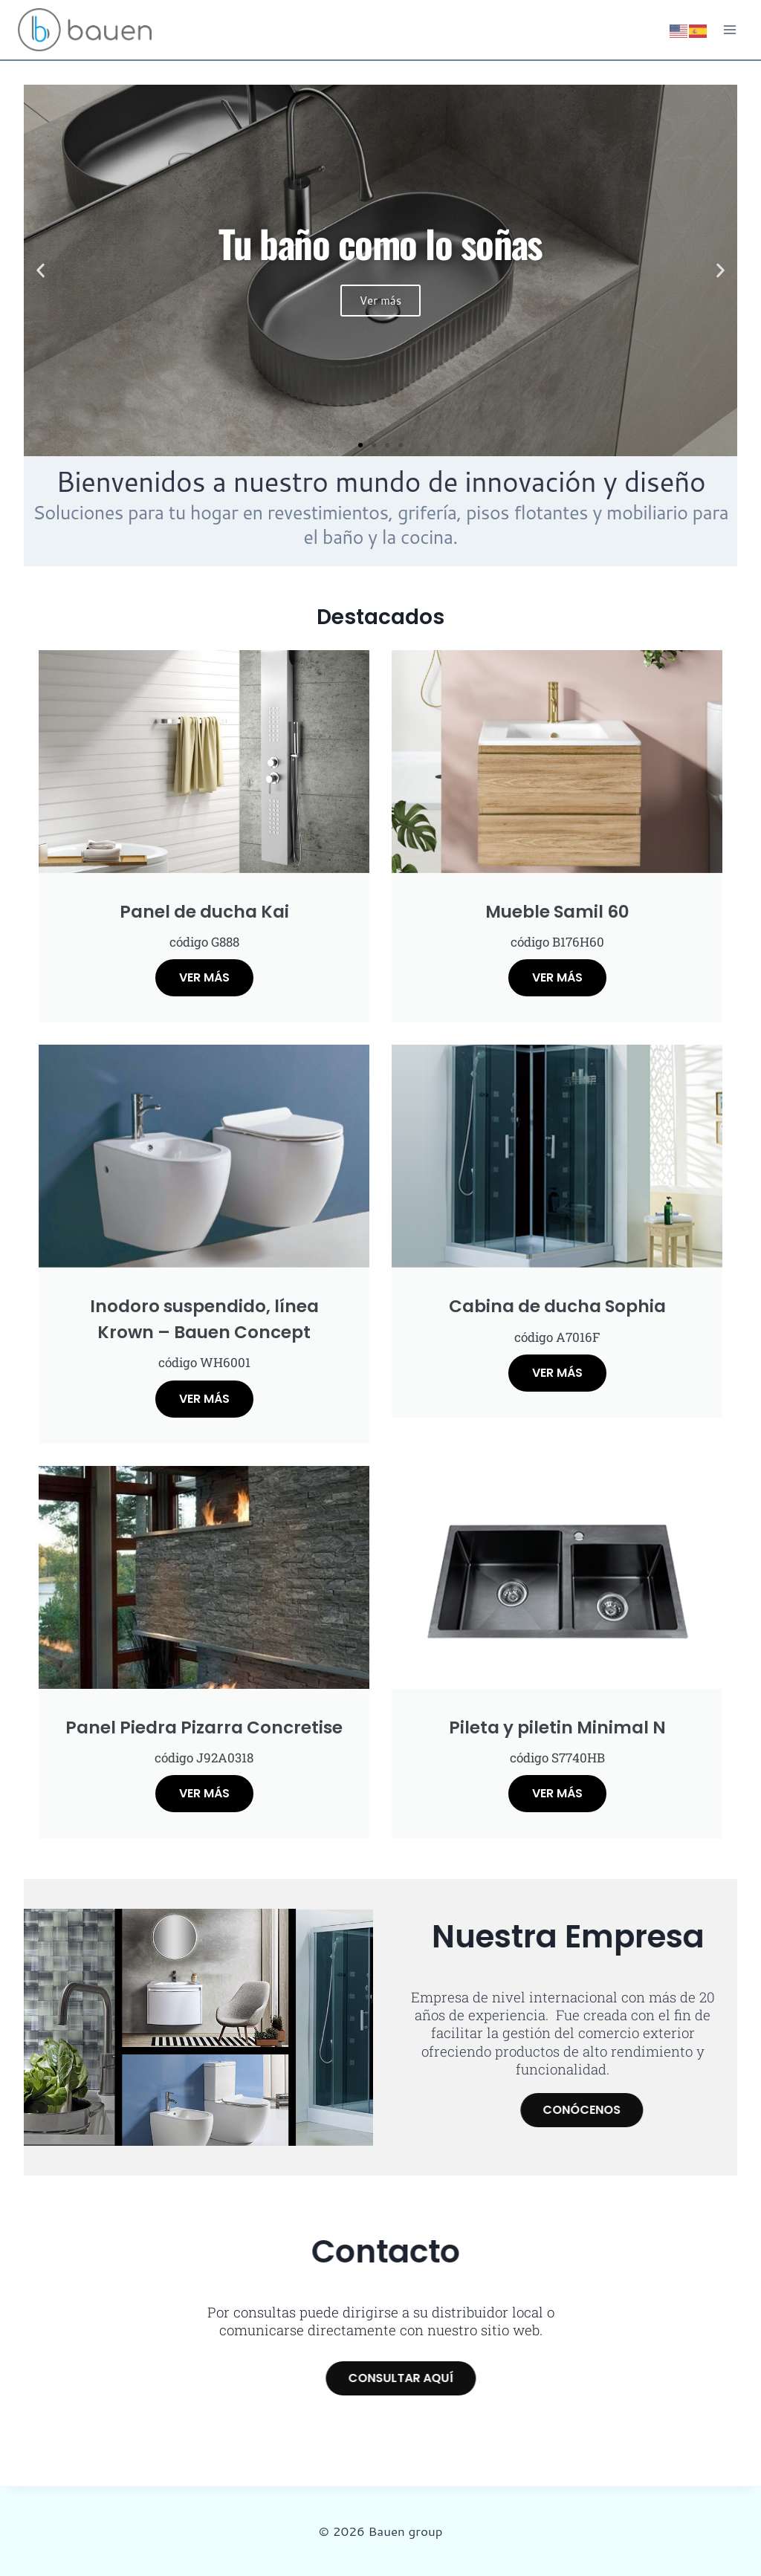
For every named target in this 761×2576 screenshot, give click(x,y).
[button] (40, 271)
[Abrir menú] (729, 29)
